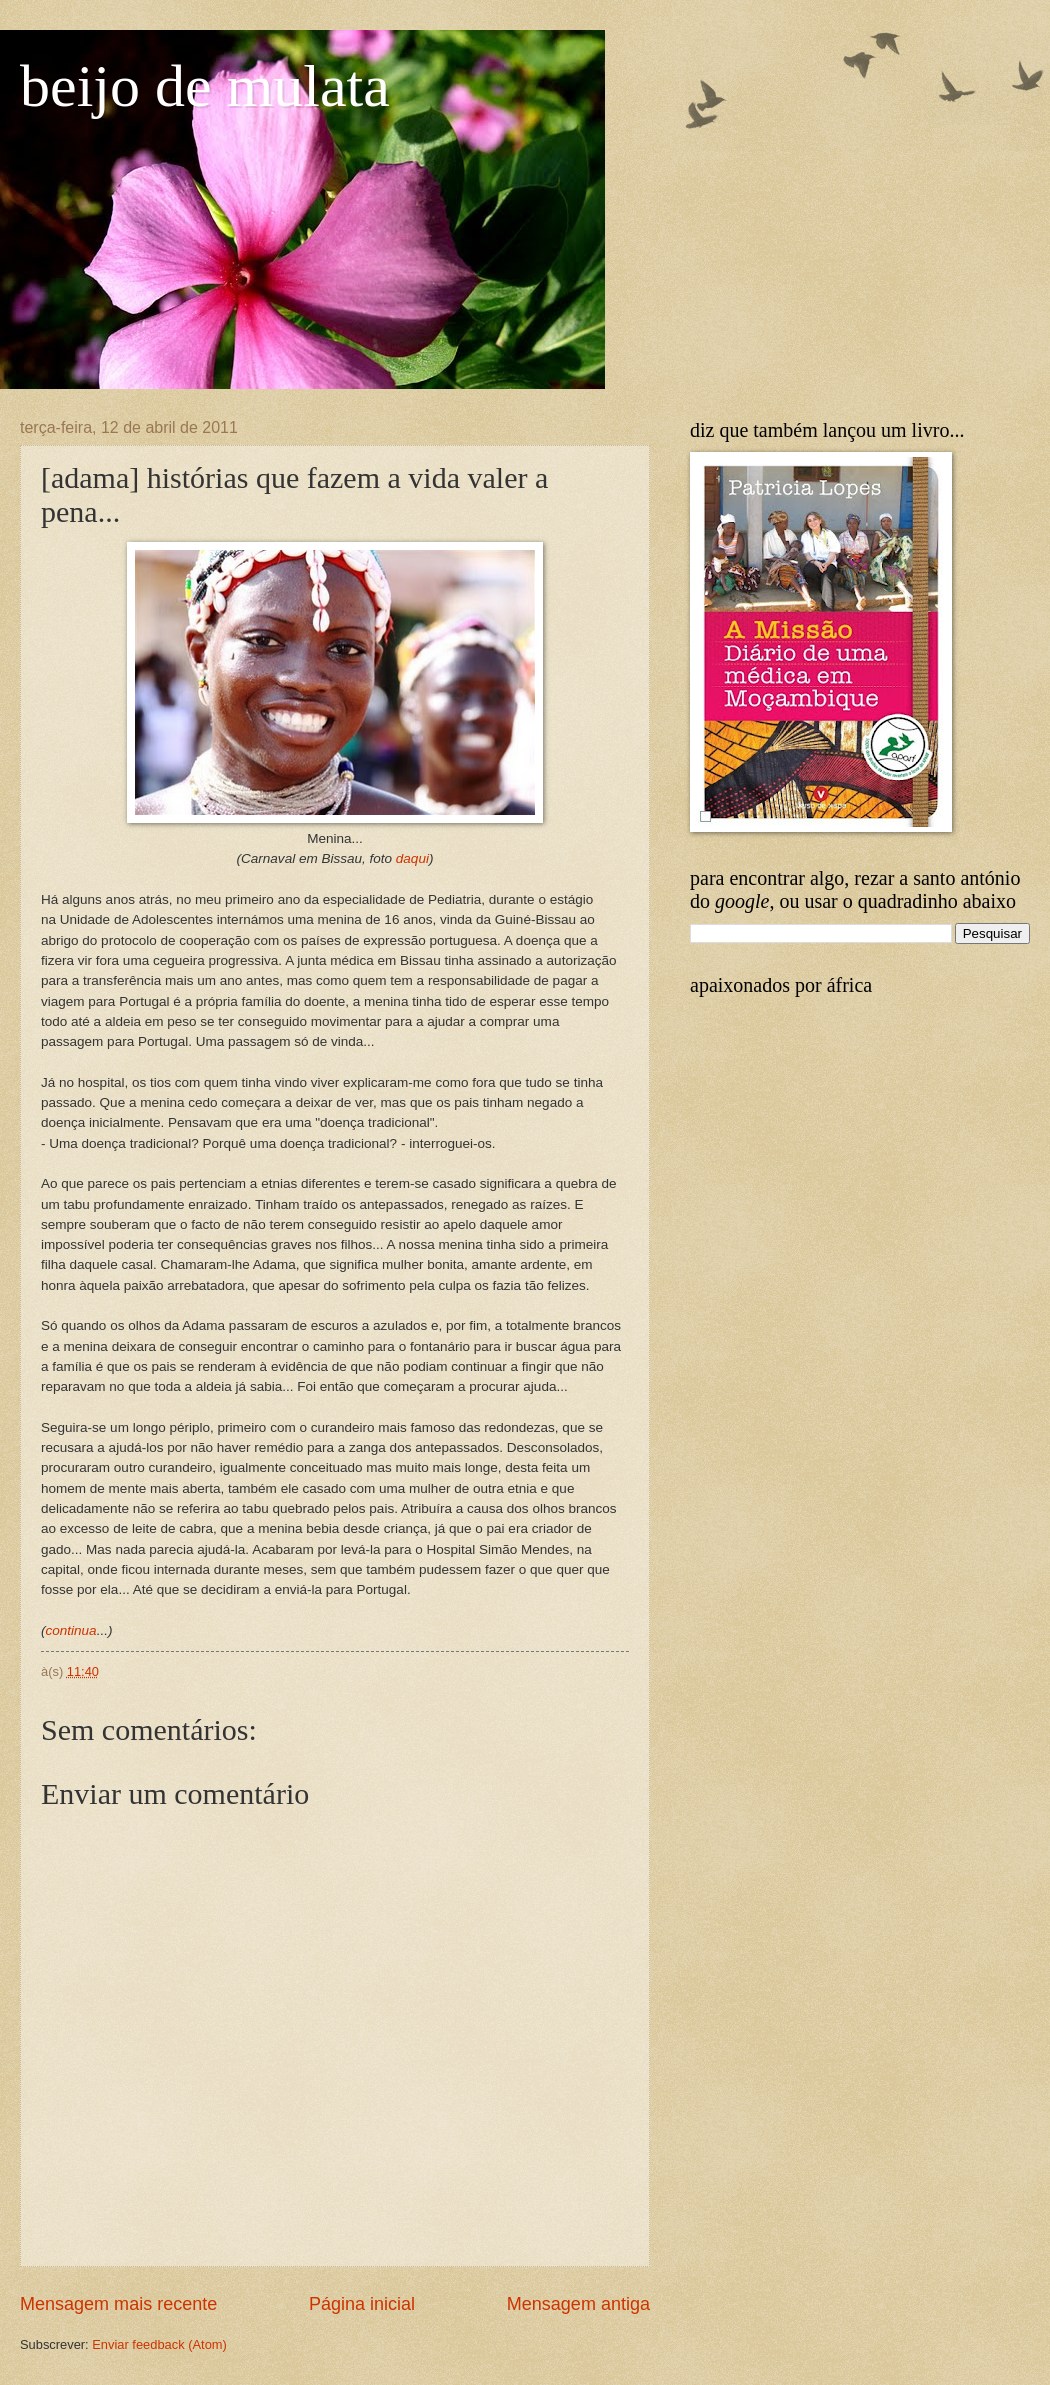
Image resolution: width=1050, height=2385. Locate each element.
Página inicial (362, 2304)
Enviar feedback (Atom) (159, 2344)
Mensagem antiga (578, 2304)
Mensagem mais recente (118, 2304)
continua (71, 1630)
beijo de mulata (205, 86)
